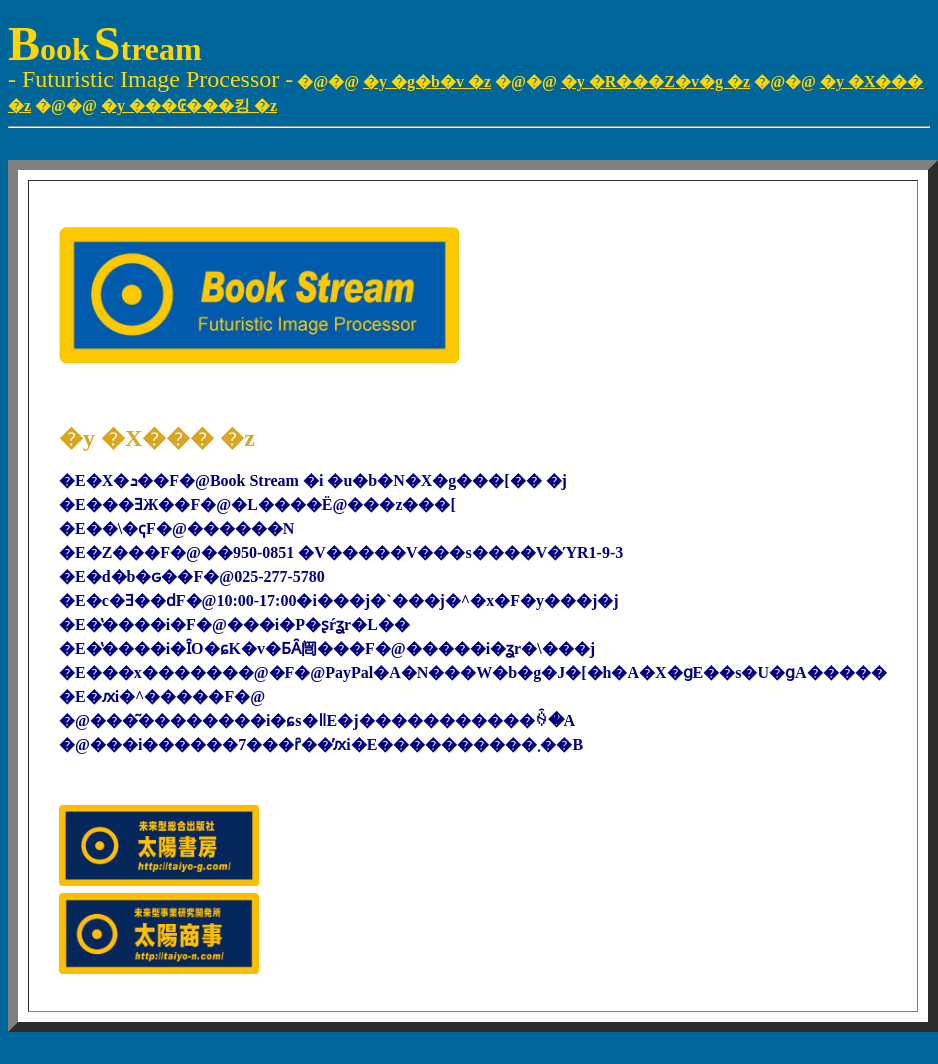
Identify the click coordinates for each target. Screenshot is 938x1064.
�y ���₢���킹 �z (189, 105)
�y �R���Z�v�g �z (655, 81)
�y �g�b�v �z (427, 81)
